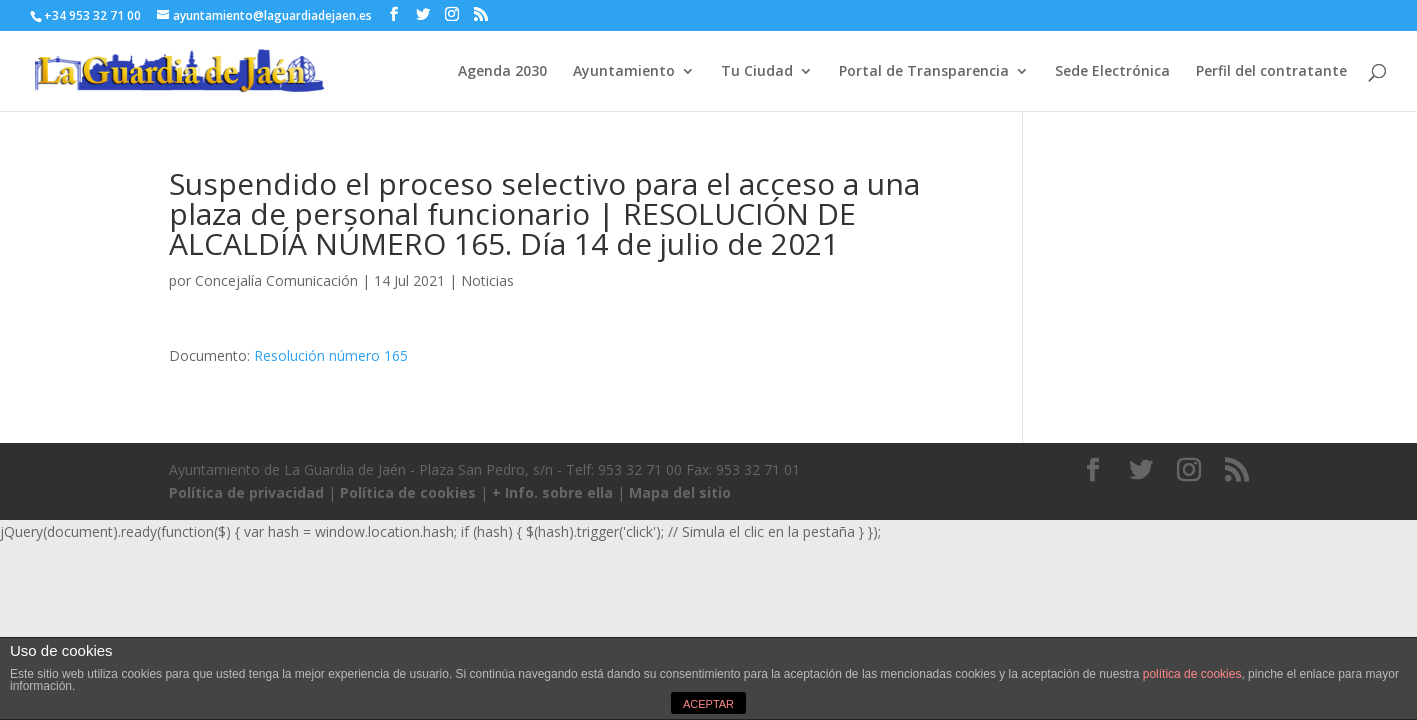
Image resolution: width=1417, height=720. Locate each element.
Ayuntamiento (624, 72)
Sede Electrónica (1112, 72)
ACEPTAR (708, 704)
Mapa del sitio (680, 492)
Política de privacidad (246, 492)
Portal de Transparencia (924, 72)
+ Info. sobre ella (552, 492)
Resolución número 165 (331, 355)
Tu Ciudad (757, 72)
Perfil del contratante (1271, 72)
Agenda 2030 (502, 72)
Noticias (487, 280)
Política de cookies (408, 492)
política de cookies (1192, 674)
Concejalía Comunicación (276, 280)
